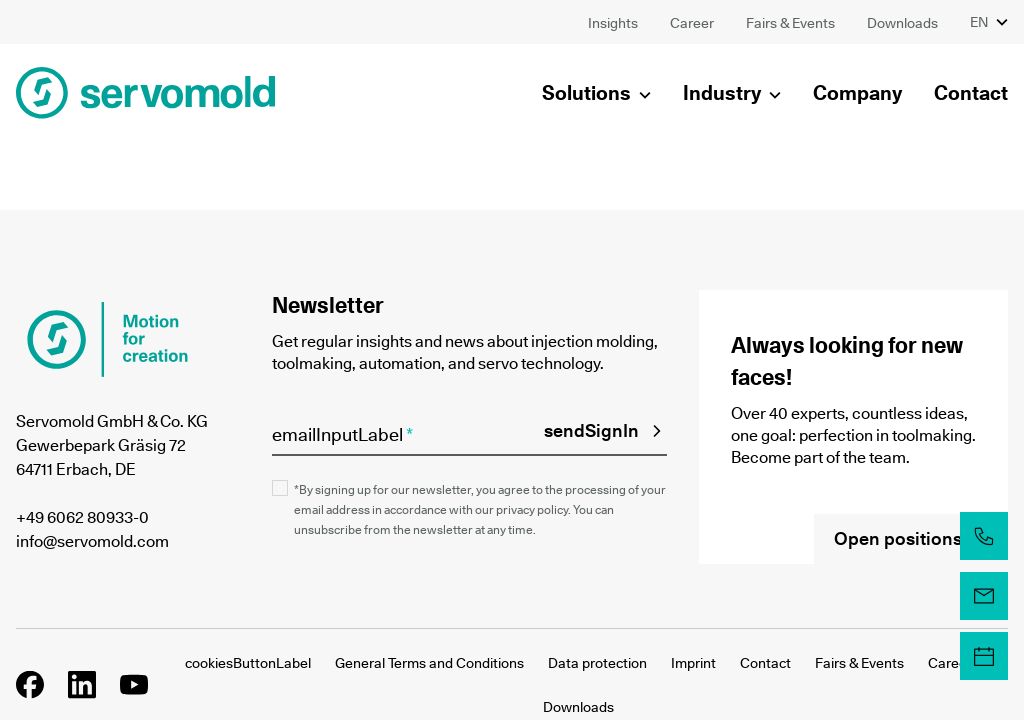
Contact (765, 663)
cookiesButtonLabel (248, 663)
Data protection (597, 663)
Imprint (693, 663)
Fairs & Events (859, 663)
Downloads (578, 707)
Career (950, 663)
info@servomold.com (92, 541)
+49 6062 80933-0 (82, 517)
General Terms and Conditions (429, 663)
